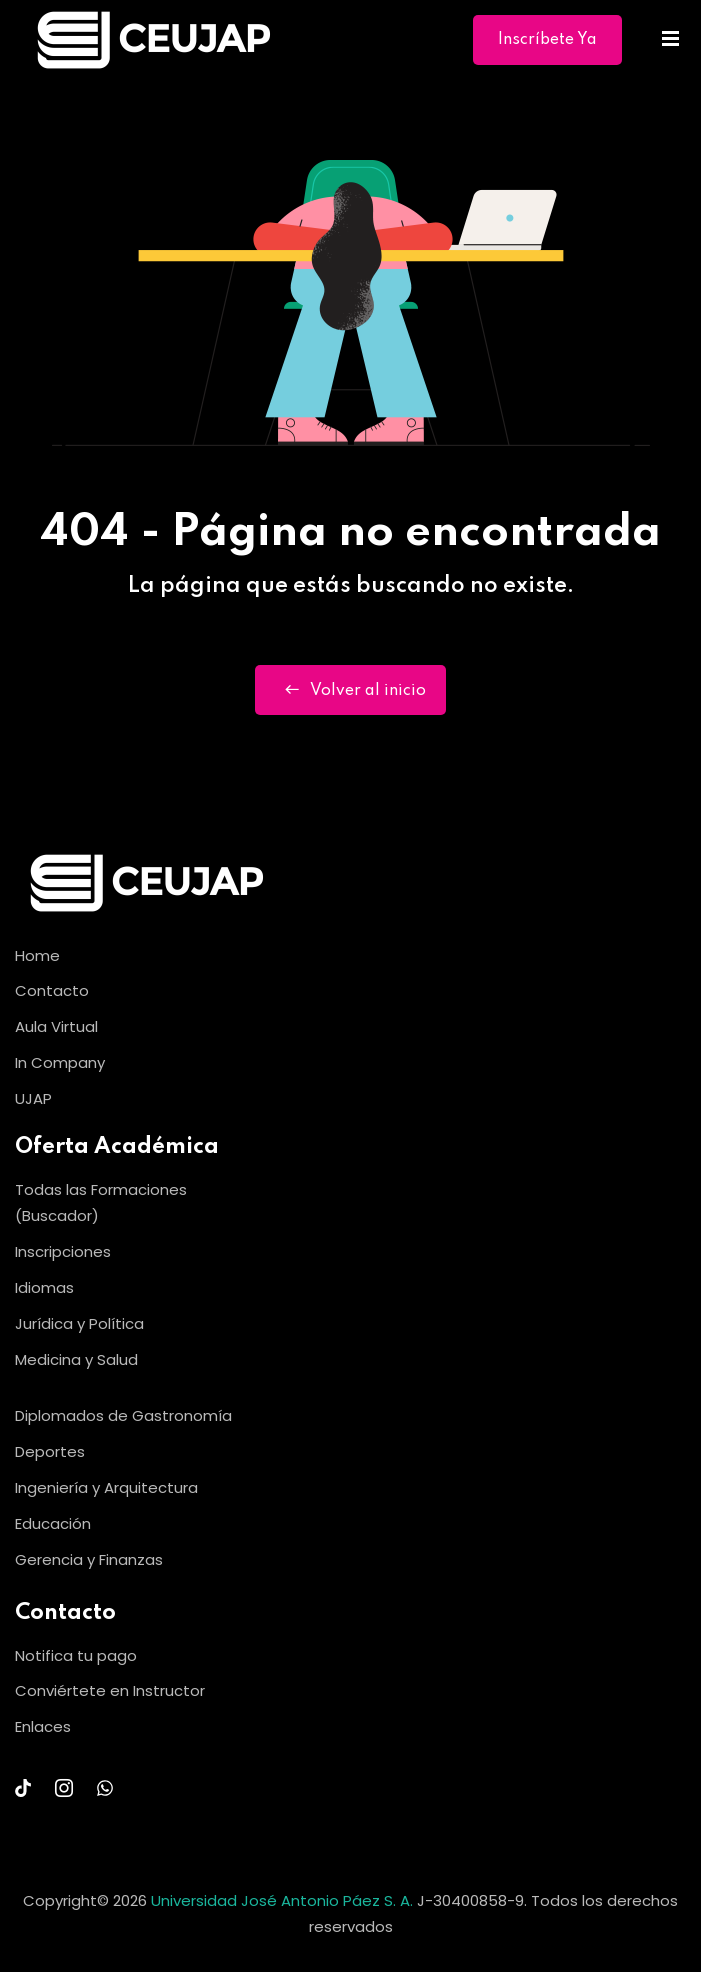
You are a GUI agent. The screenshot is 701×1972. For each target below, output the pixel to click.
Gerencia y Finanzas (89, 1559)
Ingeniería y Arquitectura (106, 1487)
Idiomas (44, 1287)
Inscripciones (63, 1251)
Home (37, 955)
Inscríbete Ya (547, 40)
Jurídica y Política (79, 1323)
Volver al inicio (350, 690)
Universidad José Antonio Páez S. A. (284, 1900)
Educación (53, 1523)
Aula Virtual (56, 1026)
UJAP (33, 1098)
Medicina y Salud (76, 1359)
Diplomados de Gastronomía (123, 1415)
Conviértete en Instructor (110, 1690)
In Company (60, 1062)
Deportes (50, 1451)
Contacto (52, 990)
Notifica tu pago (76, 1655)
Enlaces (43, 1726)
